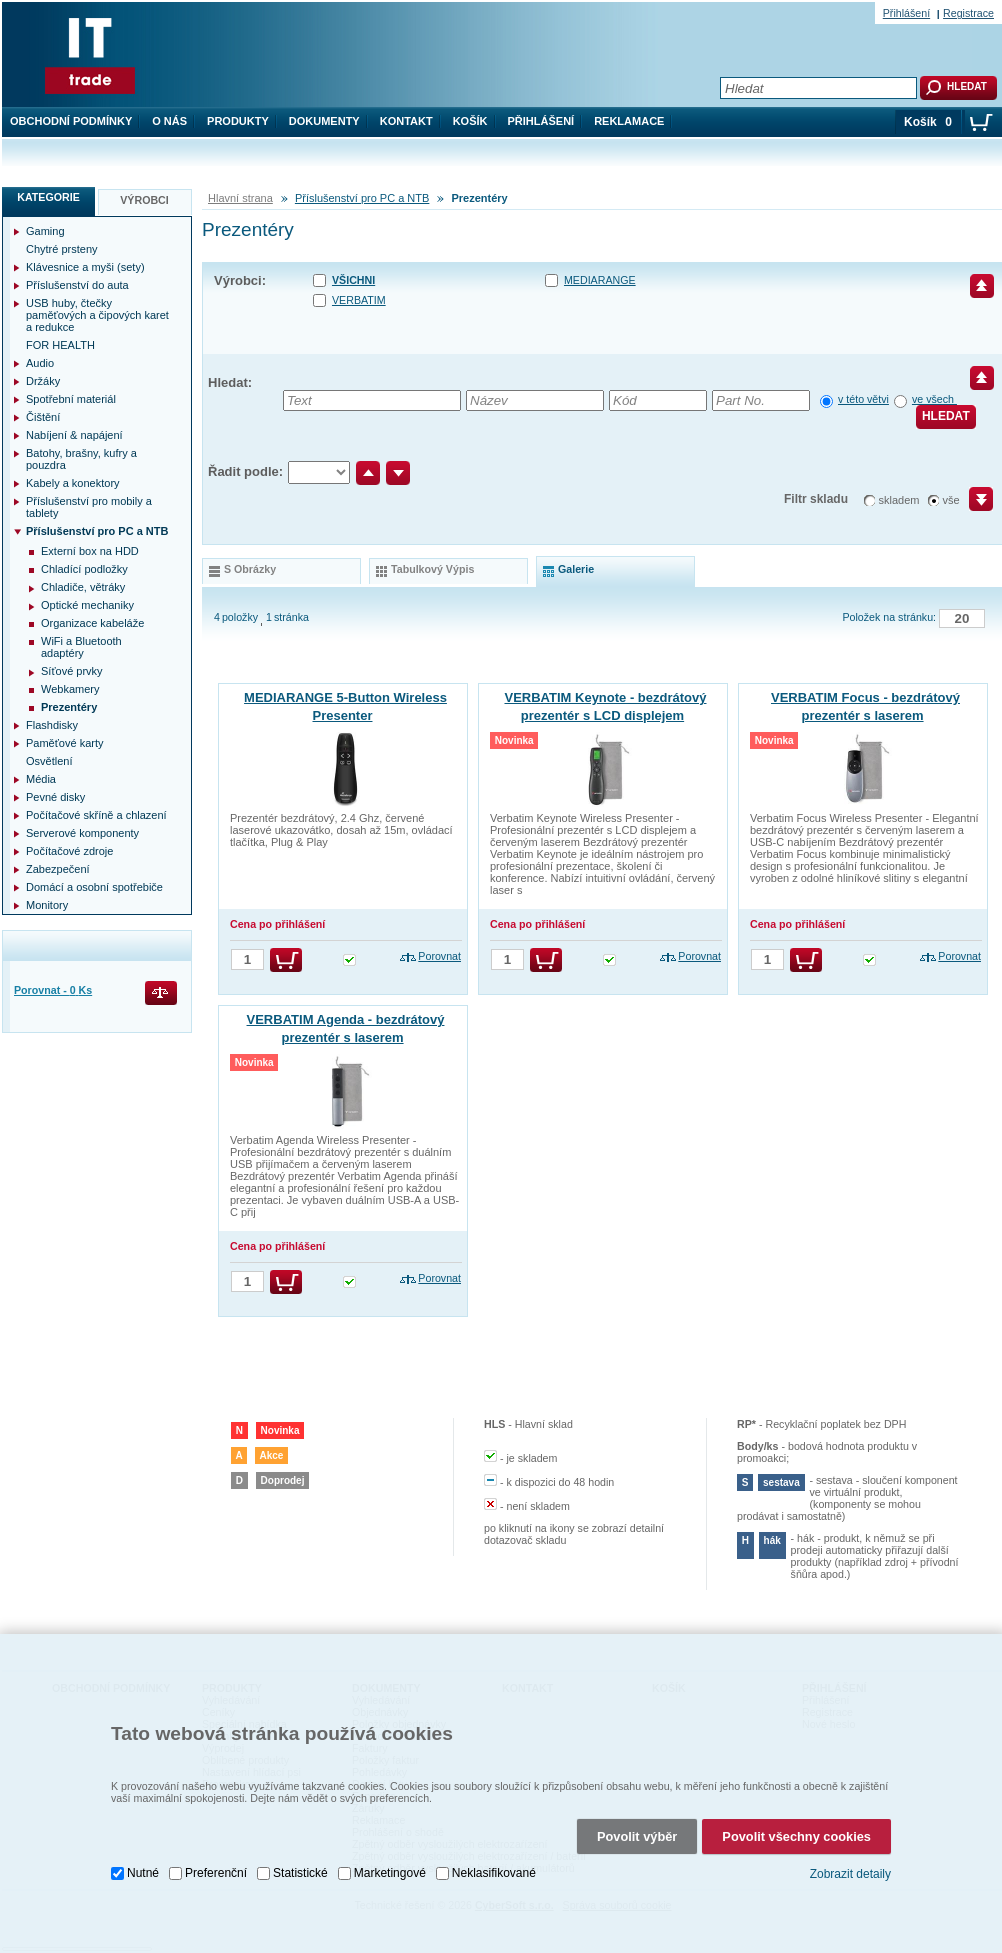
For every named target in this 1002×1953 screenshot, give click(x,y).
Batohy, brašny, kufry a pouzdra (81, 459)
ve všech (934, 399)
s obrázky (250, 569)
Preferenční (216, 1870)
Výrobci (144, 200)
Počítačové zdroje (69, 851)
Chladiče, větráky (83, 587)
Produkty (238, 121)
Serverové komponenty (82, 833)
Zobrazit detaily (850, 1871)
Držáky (43, 381)
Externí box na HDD (90, 551)
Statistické (300, 1870)
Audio (40, 363)
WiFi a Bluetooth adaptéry (81, 647)
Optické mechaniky (87, 605)
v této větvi (863, 399)
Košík (470, 121)
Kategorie (48, 197)
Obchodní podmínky (71, 121)
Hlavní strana (240, 198)
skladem (899, 500)
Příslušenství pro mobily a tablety (89, 507)
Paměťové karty (65, 743)
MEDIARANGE (600, 280)
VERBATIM (359, 300)
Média (41, 779)
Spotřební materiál (71, 399)
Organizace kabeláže (92, 623)
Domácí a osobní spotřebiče (94, 887)
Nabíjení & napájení (74, 435)
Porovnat (439, 956)
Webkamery (70, 689)
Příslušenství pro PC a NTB (362, 198)
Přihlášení (541, 121)
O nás (169, 121)
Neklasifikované (494, 1870)
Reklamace (629, 121)
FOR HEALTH (60, 345)
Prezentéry (69, 707)
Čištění (43, 417)
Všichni (353, 280)
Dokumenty (324, 121)
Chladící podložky (84, 569)
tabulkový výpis (432, 569)
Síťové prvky (72, 671)
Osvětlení (49, 761)
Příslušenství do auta (77, 285)
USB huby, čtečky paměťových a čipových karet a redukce (97, 315)
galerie (576, 569)
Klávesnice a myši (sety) (85, 267)
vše (951, 500)
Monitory (47, 905)
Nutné (143, 1870)
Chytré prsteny (62, 249)
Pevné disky (55, 797)
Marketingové (390, 1870)
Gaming (45, 231)
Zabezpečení (58, 869)
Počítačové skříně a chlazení (96, 815)
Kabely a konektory (73, 483)
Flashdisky (52, 725)
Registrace (968, 13)
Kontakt (406, 121)
